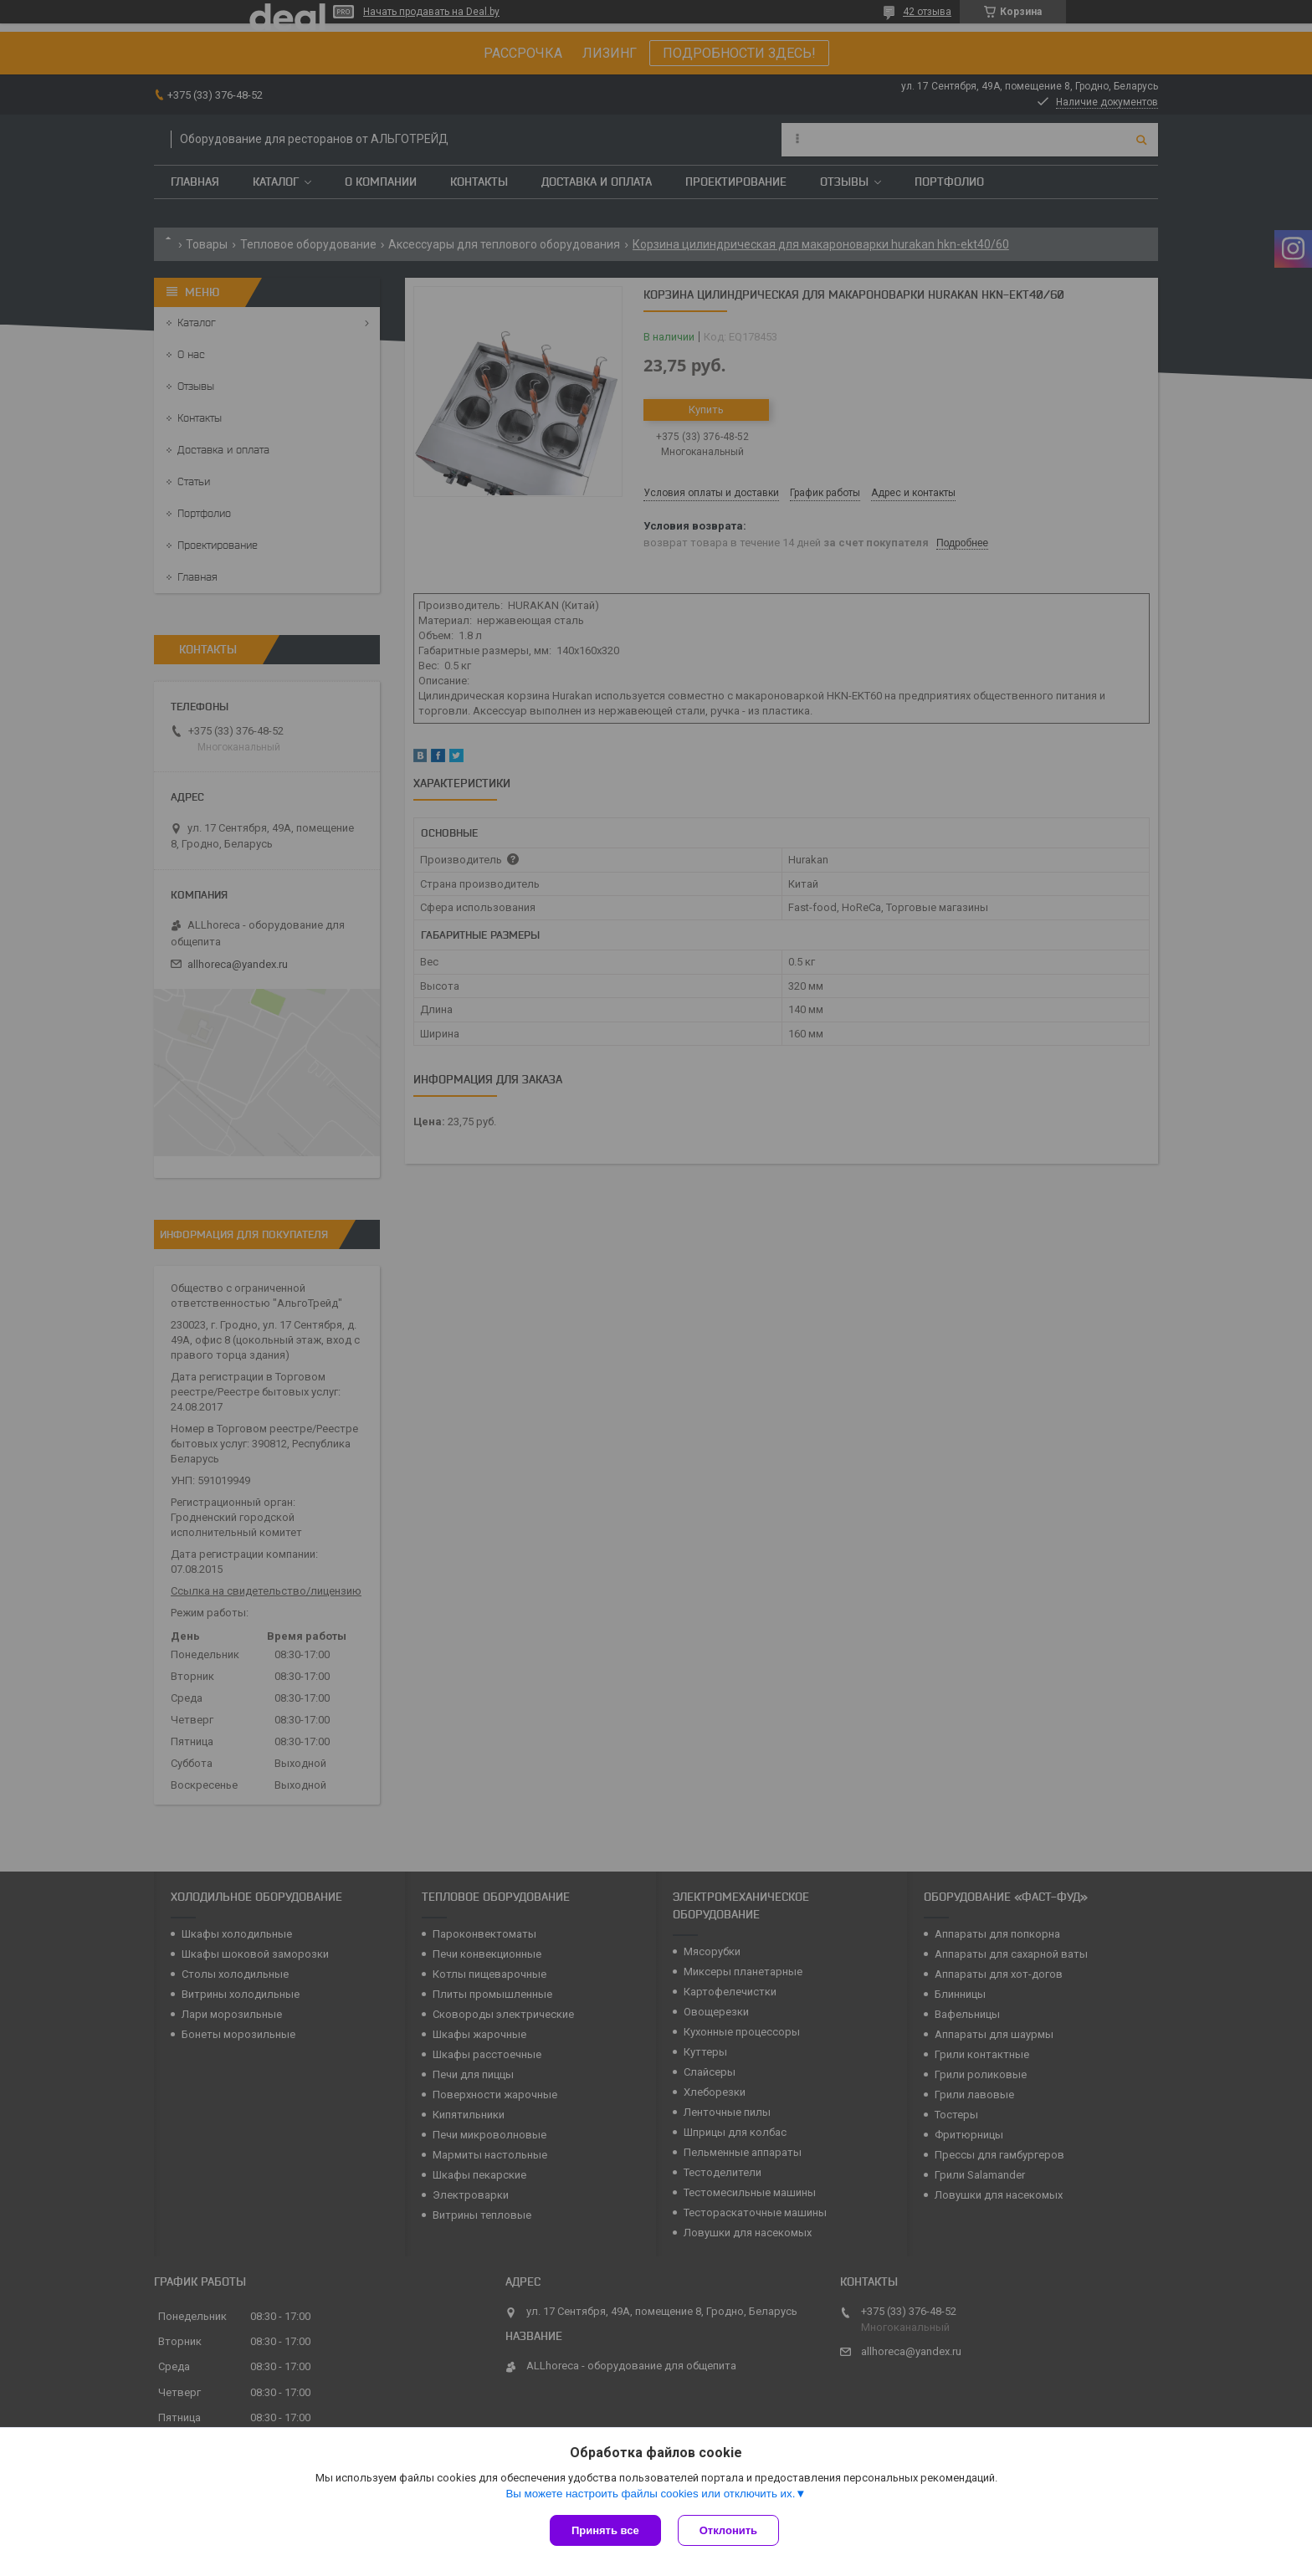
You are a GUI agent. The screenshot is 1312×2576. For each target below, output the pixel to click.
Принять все (605, 2530)
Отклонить (728, 2530)
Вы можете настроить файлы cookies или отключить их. (650, 2493)
